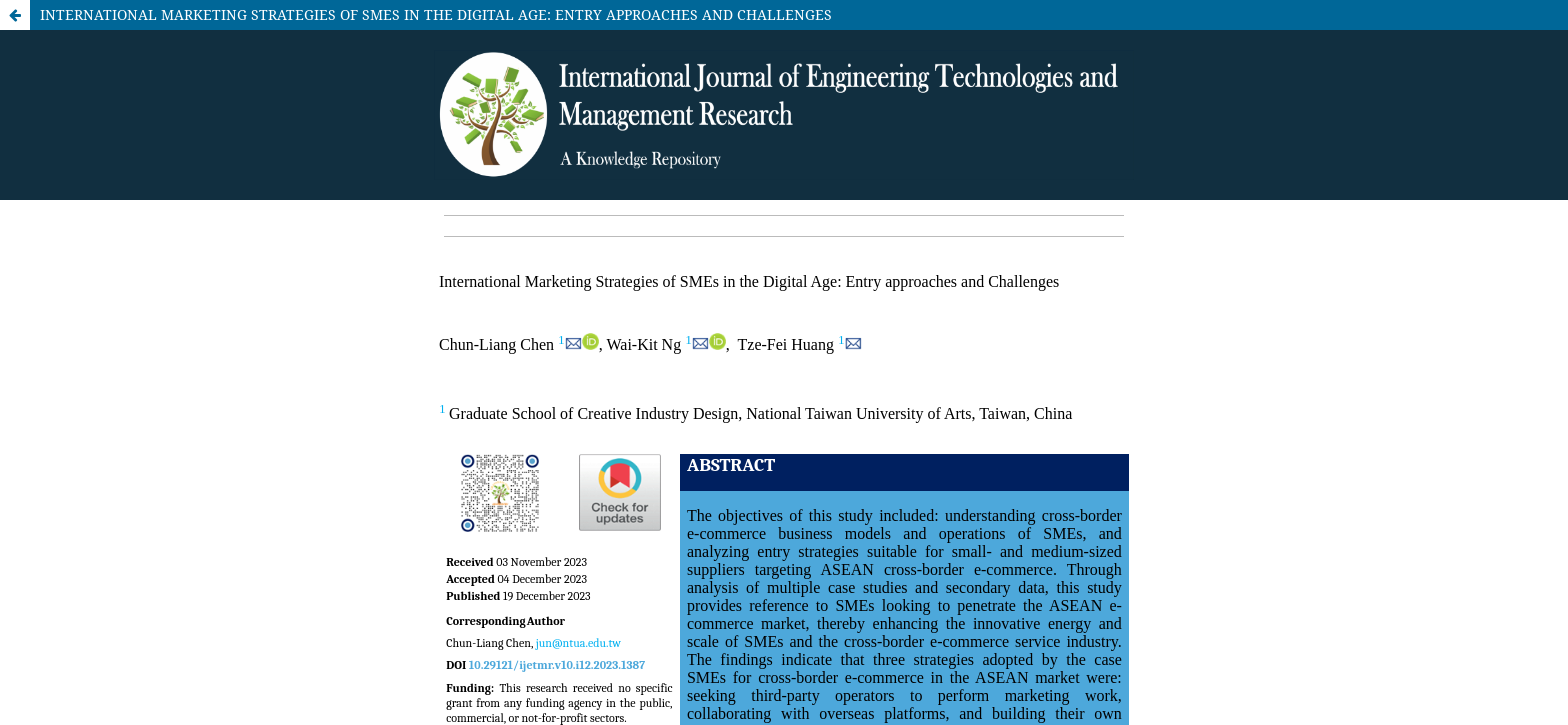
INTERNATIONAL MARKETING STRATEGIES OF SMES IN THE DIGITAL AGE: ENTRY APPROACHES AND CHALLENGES (436, 14)
